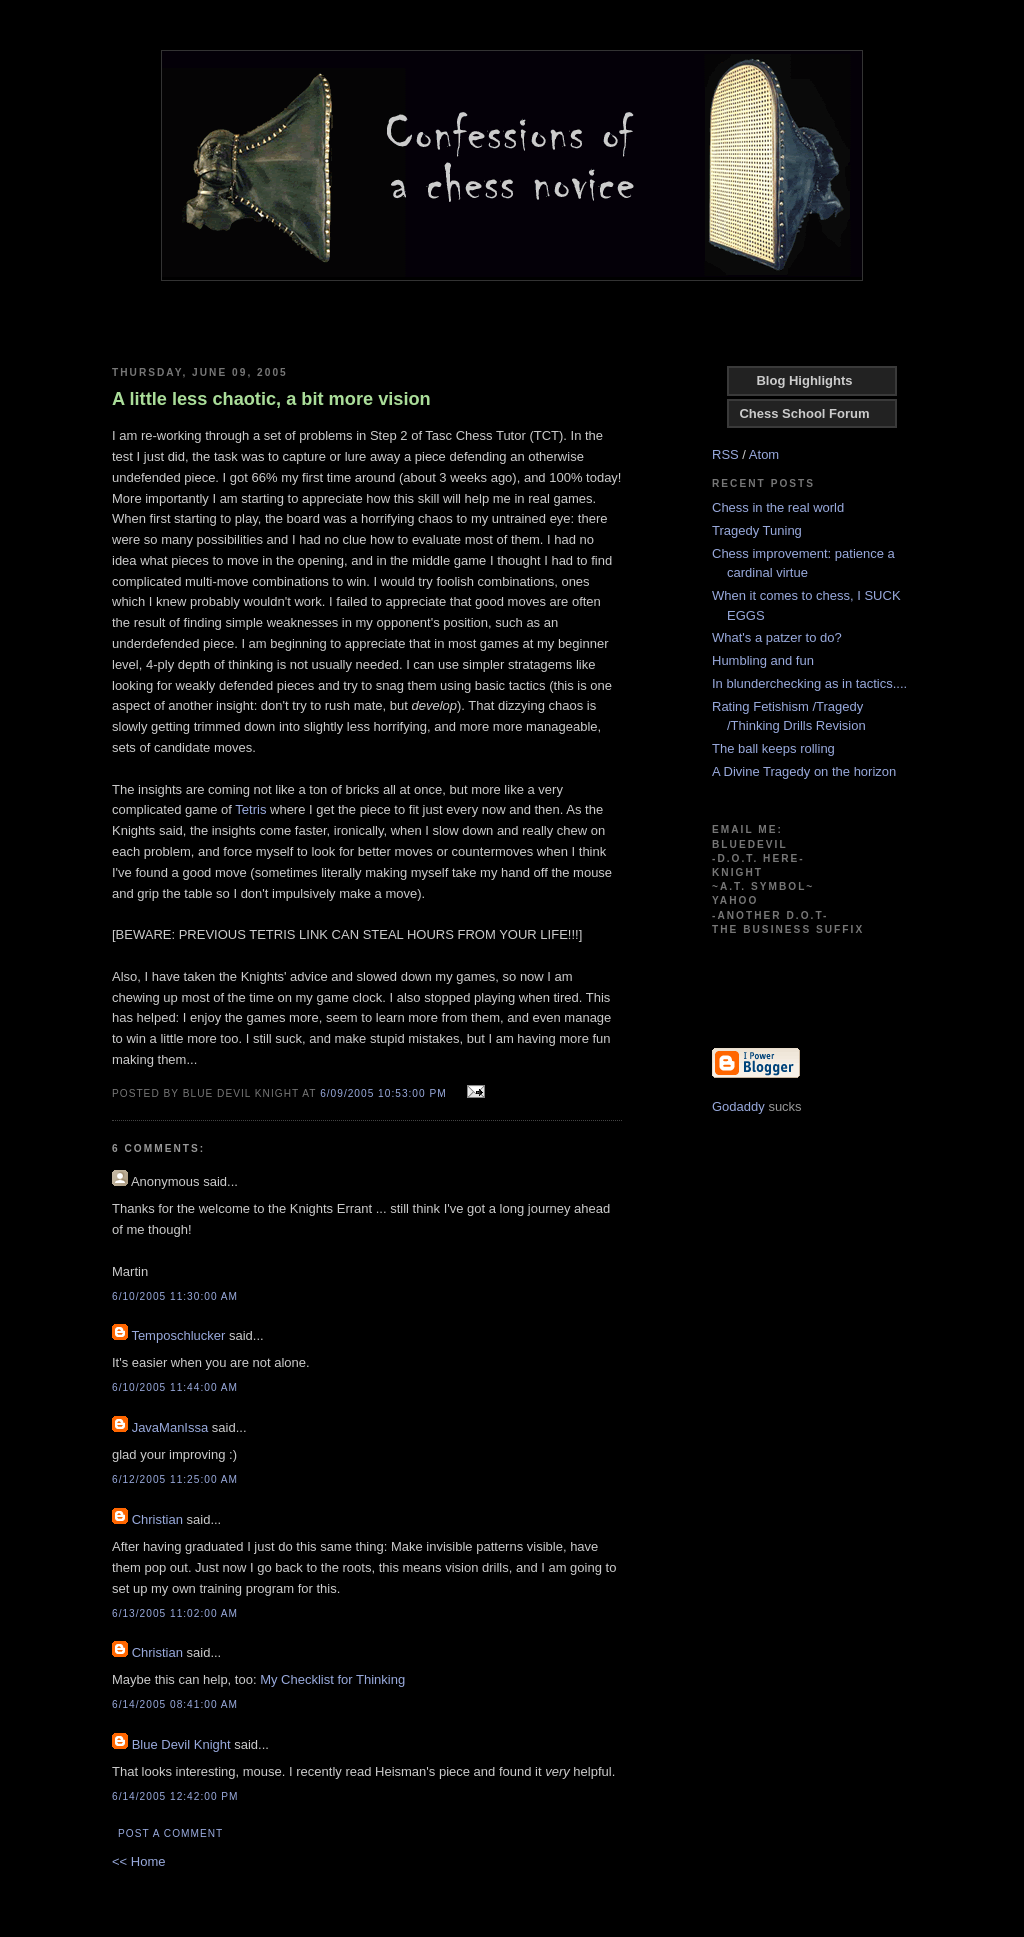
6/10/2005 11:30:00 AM (175, 1296)
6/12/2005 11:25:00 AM (175, 1479)
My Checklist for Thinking (332, 1679)
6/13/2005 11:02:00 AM (175, 1613)
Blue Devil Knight (181, 1744)
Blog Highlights (804, 380)
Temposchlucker (178, 1335)
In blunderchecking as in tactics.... (809, 683)
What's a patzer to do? (777, 637)
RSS (725, 454)
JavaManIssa (170, 1427)
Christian (157, 1519)
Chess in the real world (778, 507)
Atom (764, 454)
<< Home (138, 1861)
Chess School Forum (804, 413)
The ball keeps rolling (773, 748)
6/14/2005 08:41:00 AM (175, 1704)
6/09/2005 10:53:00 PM (383, 1093)
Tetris (250, 809)
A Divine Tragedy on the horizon (804, 771)
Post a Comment (170, 1833)
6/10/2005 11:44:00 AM (175, 1387)
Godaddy (738, 1106)
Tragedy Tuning (757, 530)
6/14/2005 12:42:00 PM (175, 1796)
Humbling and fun (763, 660)
